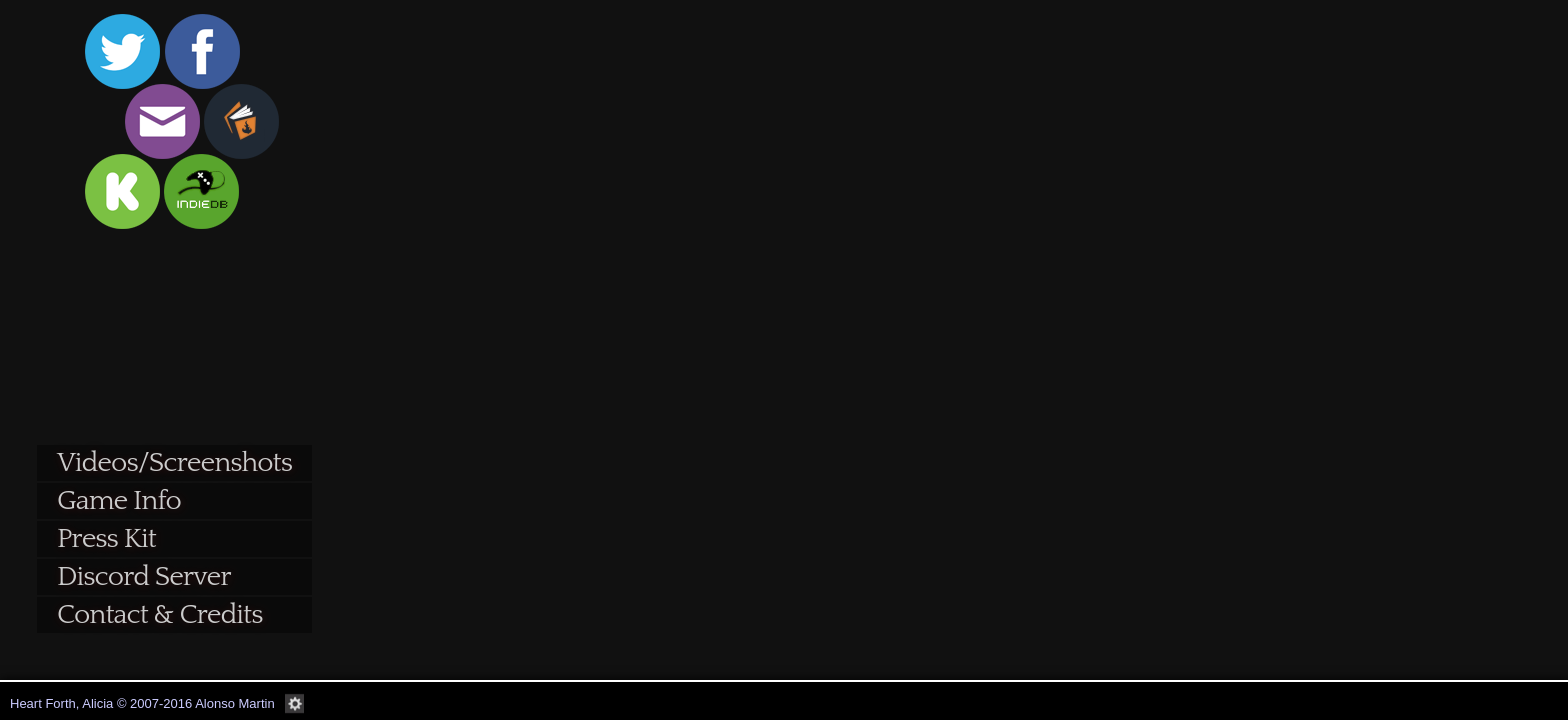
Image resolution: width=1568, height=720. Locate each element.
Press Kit (106, 538)
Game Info (119, 500)
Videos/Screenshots (174, 462)
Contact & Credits (159, 614)
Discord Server (144, 576)
